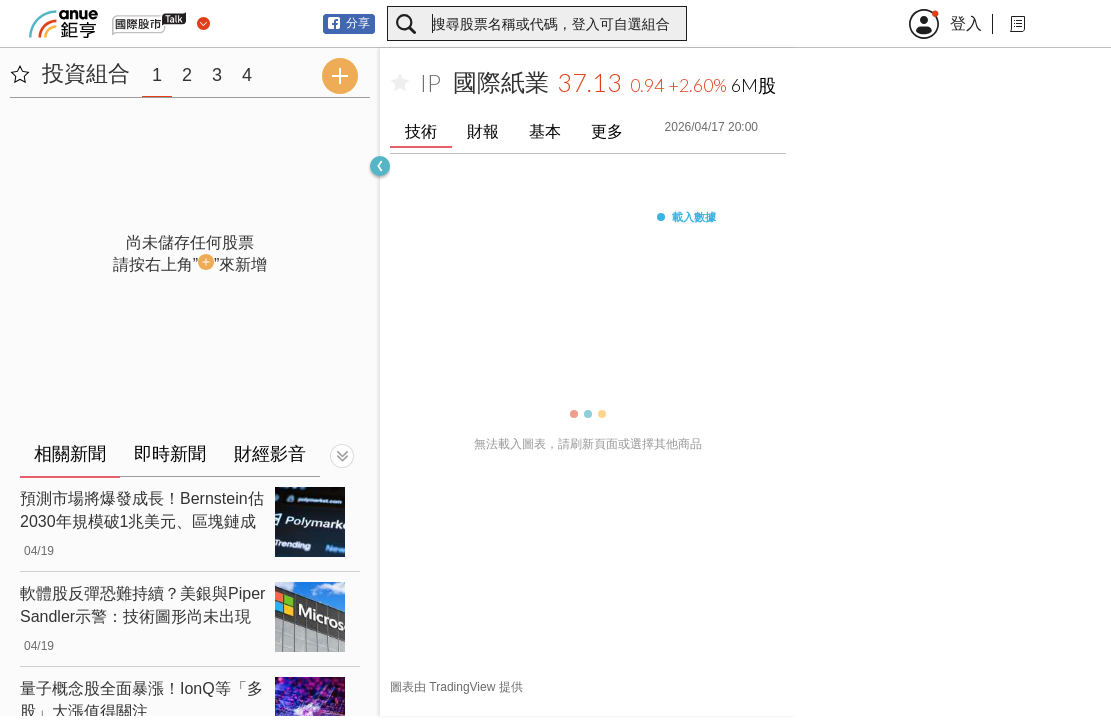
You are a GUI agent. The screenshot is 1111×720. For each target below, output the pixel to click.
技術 (421, 131)
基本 (545, 131)
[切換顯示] (342, 456)
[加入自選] (400, 83)
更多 (607, 131)
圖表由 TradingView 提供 (456, 687)
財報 (483, 131)
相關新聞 (70, 454)
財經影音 (270, 454)
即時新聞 (170, 454)
